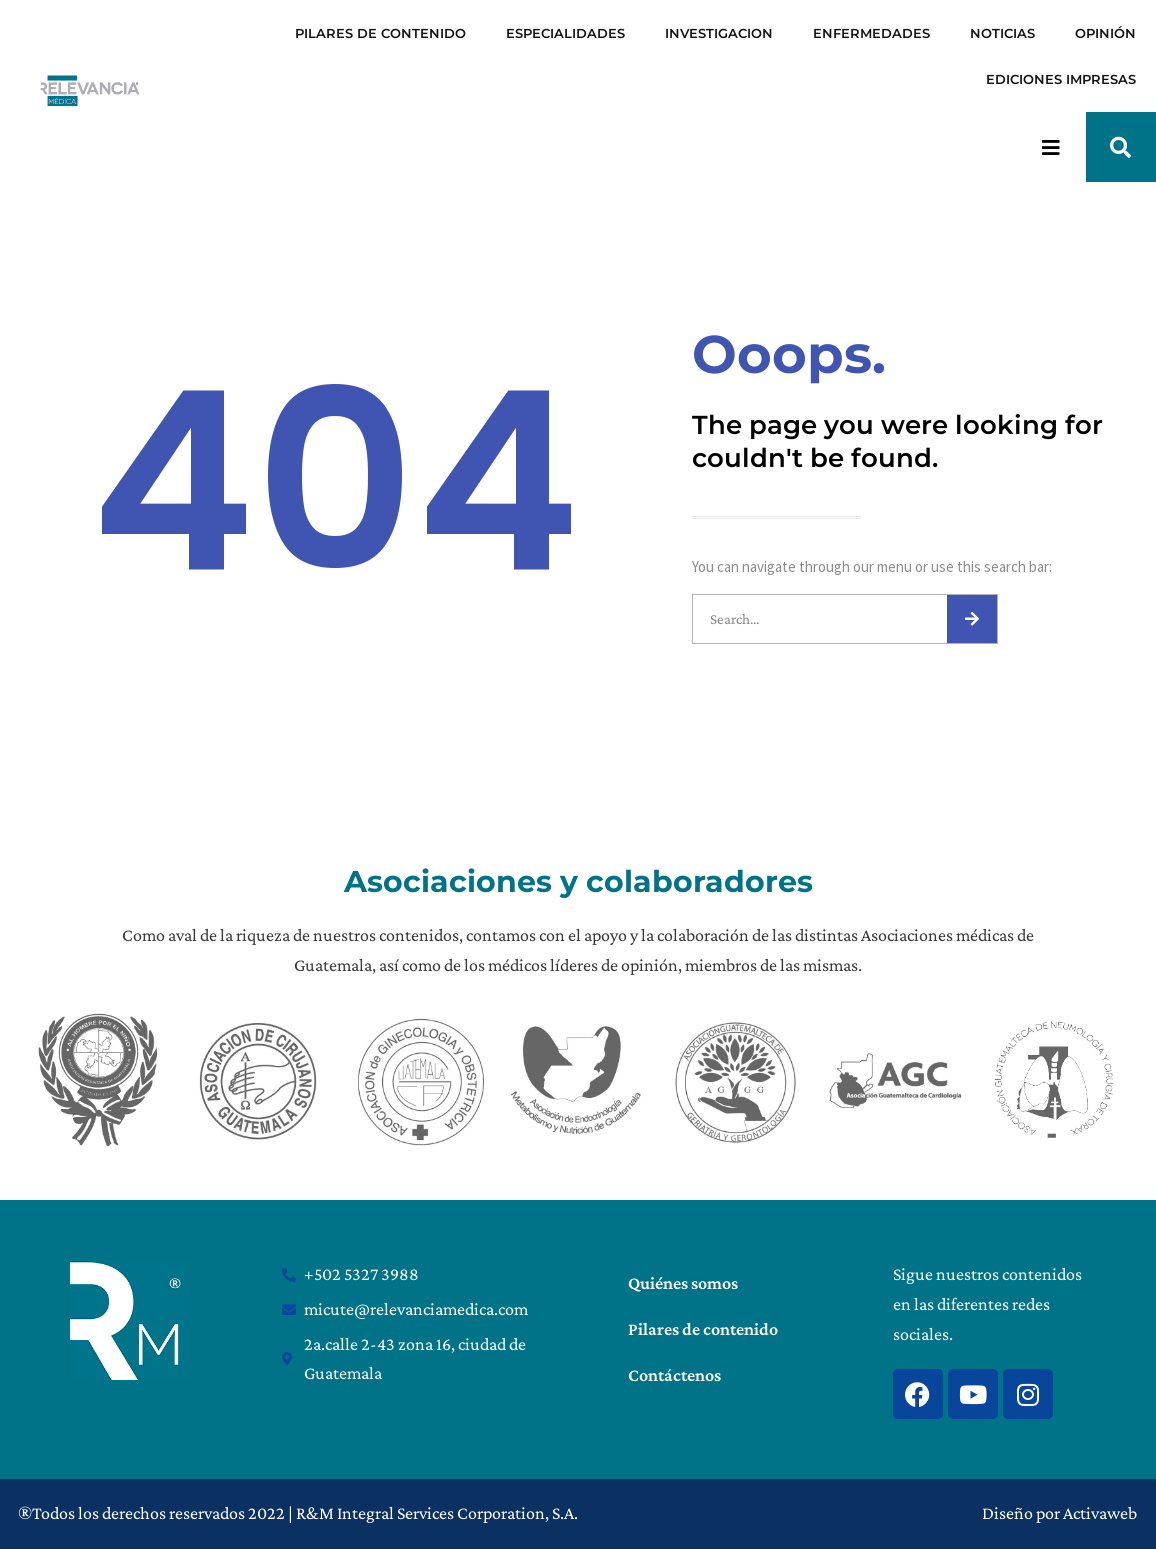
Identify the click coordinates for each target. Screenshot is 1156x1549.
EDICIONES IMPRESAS (1061, 79)
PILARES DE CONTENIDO (380, 33)
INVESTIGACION (719, 33)
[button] (1121, 147)
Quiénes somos (683, 1283)
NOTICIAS (1002, 33)
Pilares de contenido (703, 1329)
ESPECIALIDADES (565, 33)
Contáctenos (674, 1375)
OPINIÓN (1105, 33)
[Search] (972, 619)
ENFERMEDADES (871, 33)
